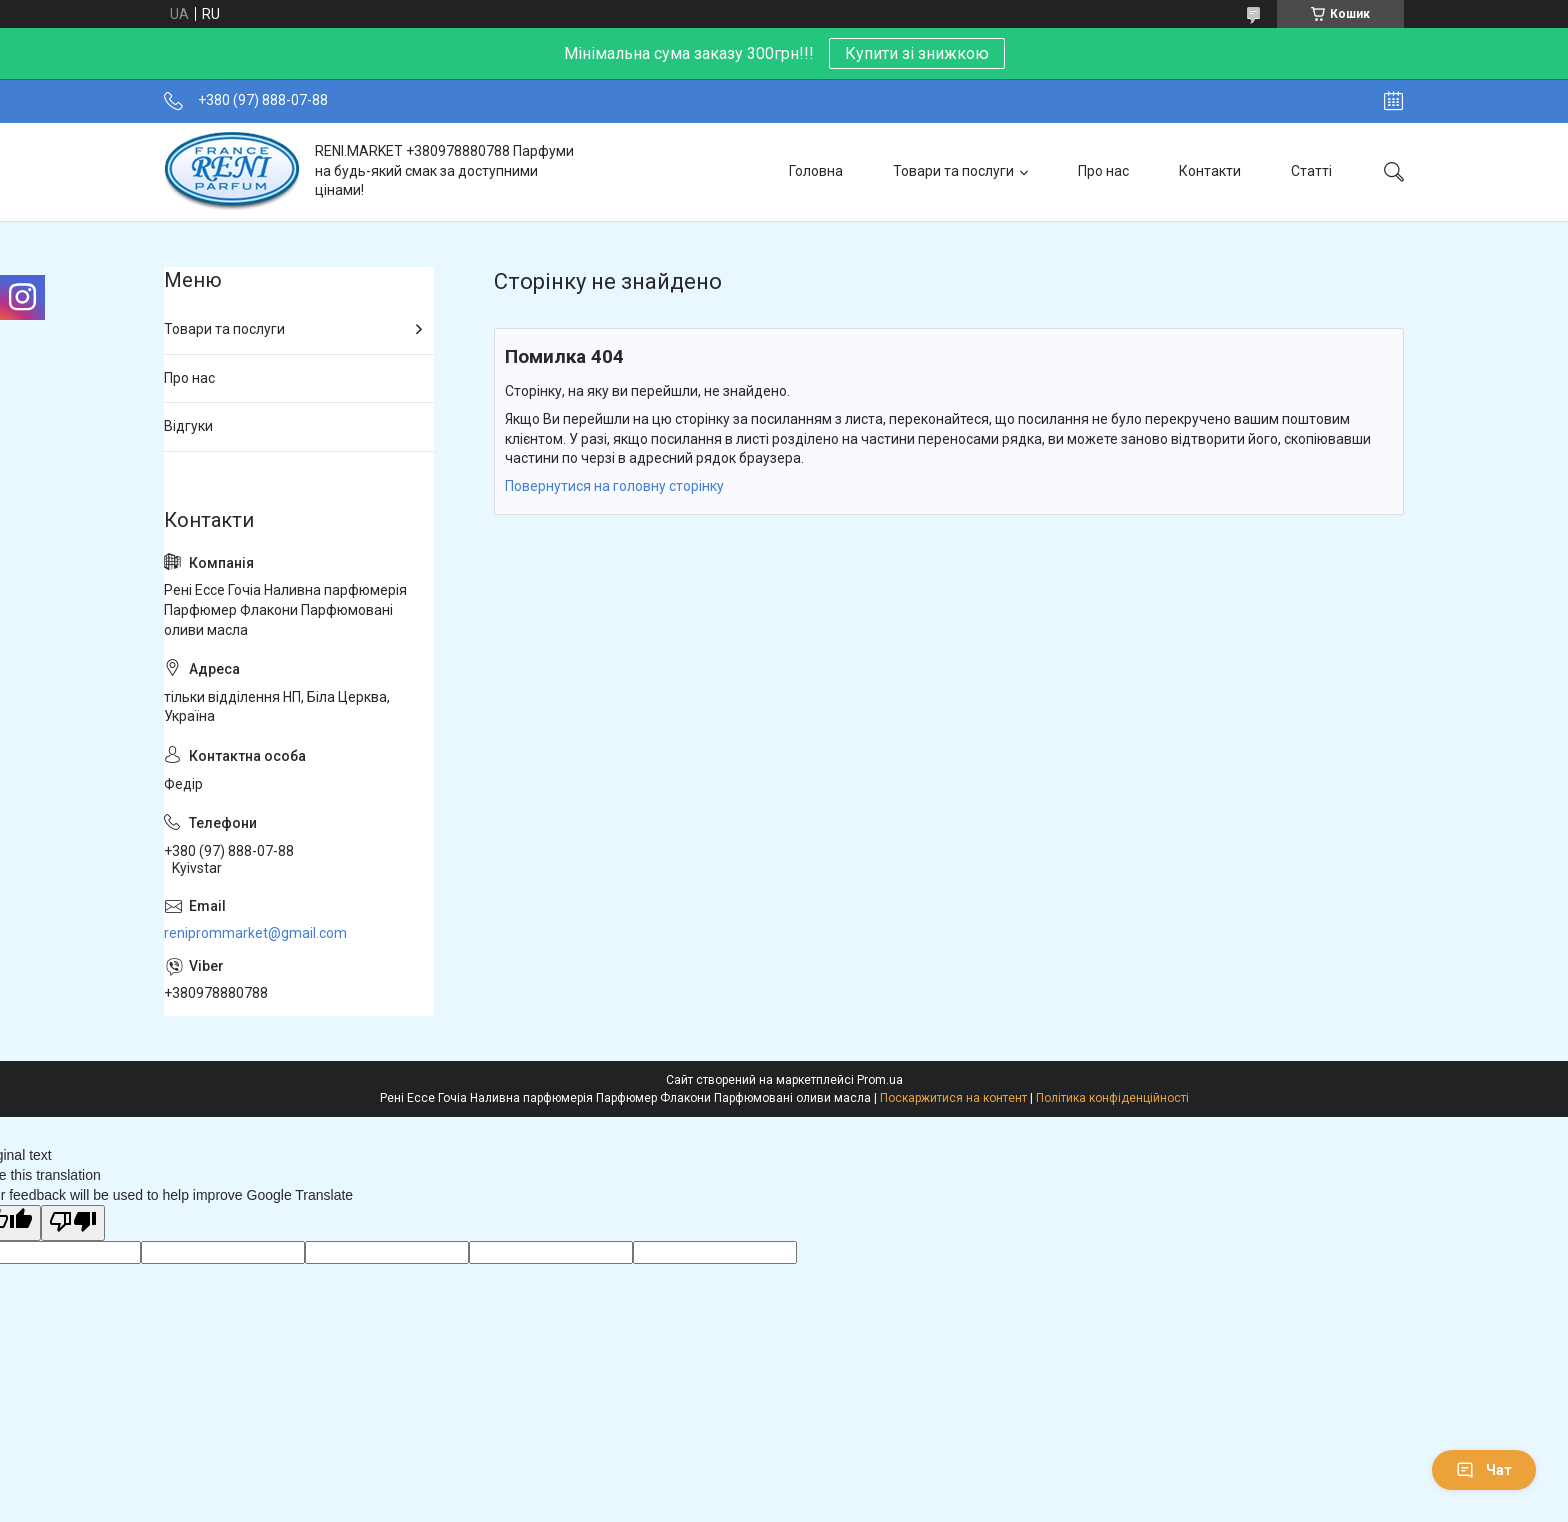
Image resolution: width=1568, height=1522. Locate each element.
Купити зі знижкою (917, 53)
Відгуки (188, 426)
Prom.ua (880, 1080)
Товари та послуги (953, 171)
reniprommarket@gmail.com (255, 933)
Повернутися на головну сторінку (614, 486)
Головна (816, 171)
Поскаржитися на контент (953, 1098)
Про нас (1103, 171)
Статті (1311, 171)
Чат (1484, 1470)
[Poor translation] (73, 1223)
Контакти (1210, 171)
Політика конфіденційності (1112, 1098)
